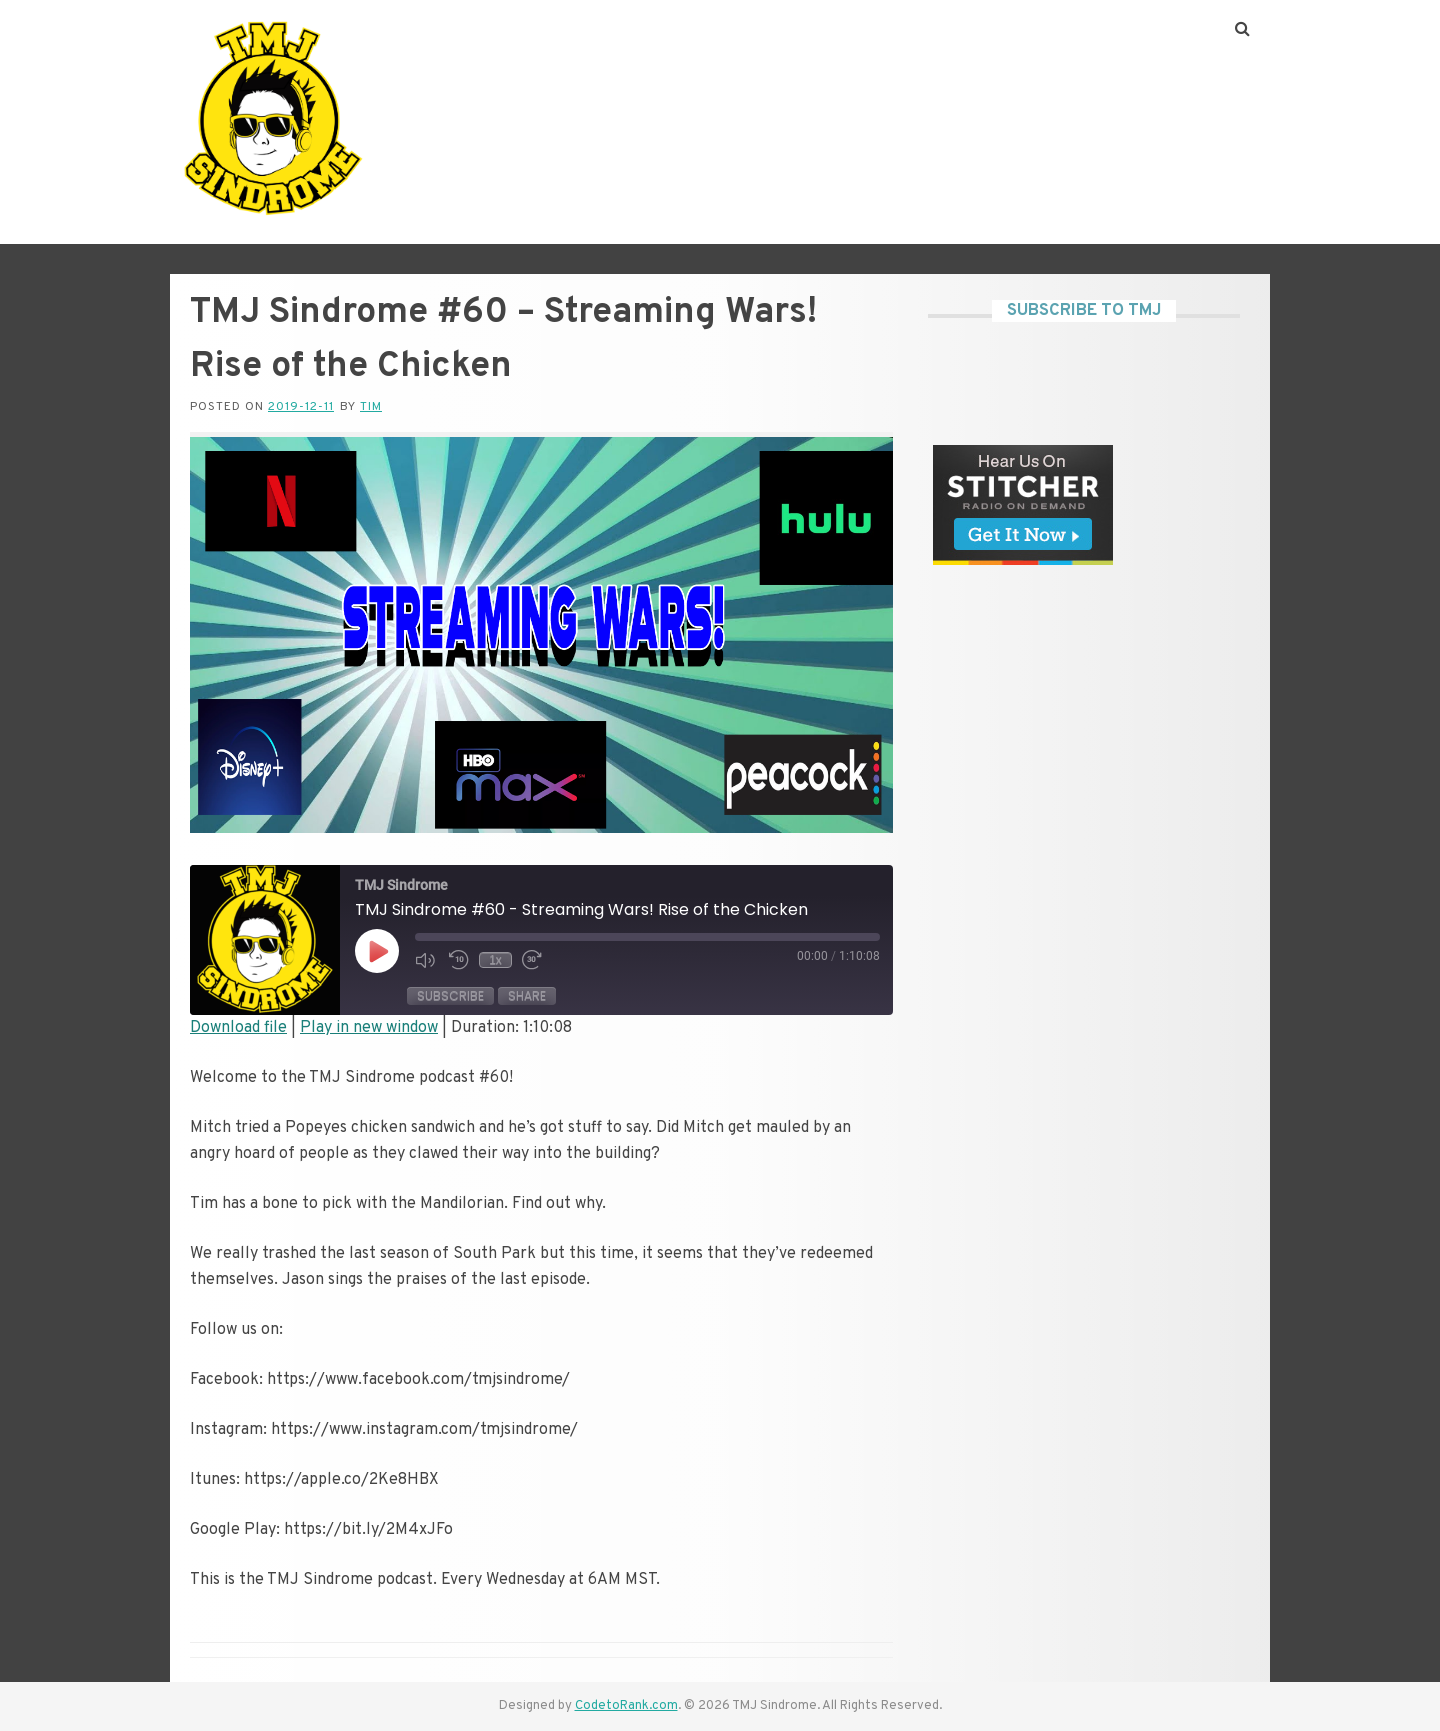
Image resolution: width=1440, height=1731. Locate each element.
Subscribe (450, 995)
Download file (238, 1028)
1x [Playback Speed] (495, 960)
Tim (371, 407)
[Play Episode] (377, 951)
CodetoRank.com (626, 1706)
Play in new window (369, 1028)
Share (527, 995)
